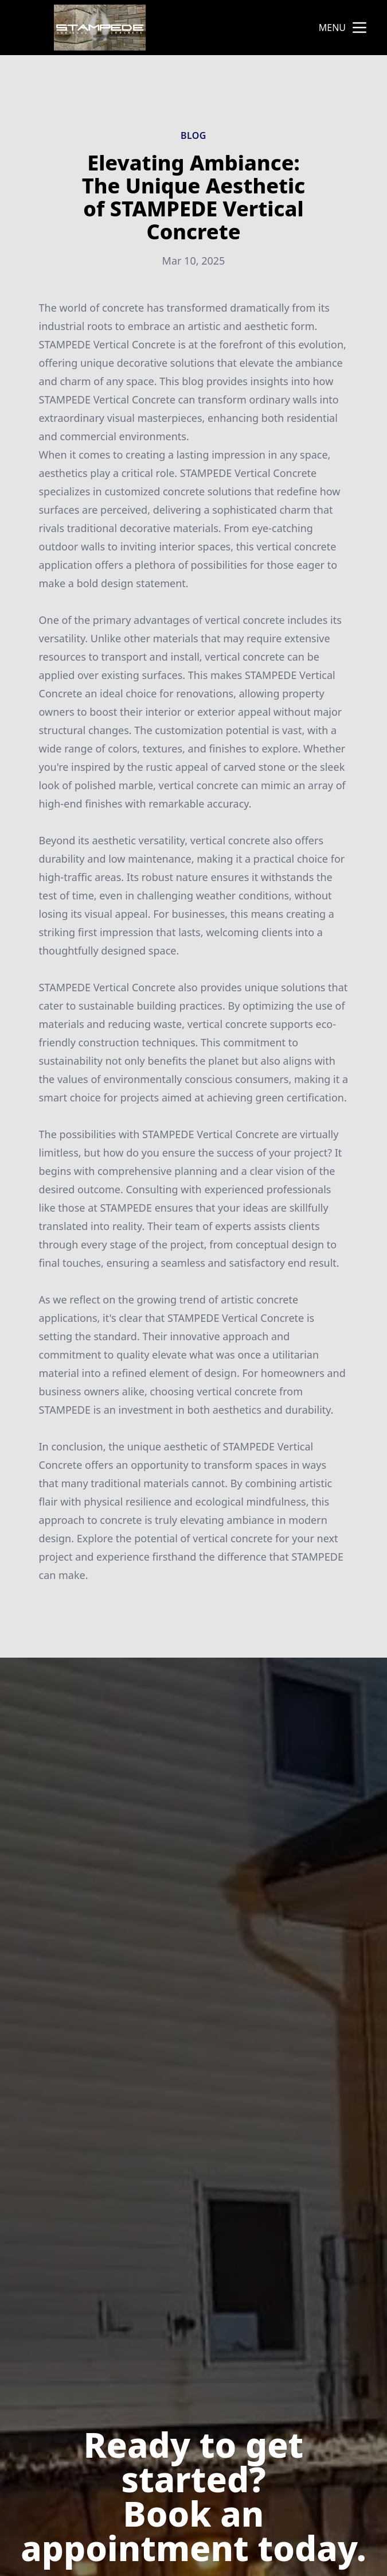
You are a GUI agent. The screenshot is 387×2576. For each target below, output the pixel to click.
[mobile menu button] (359, 27)
